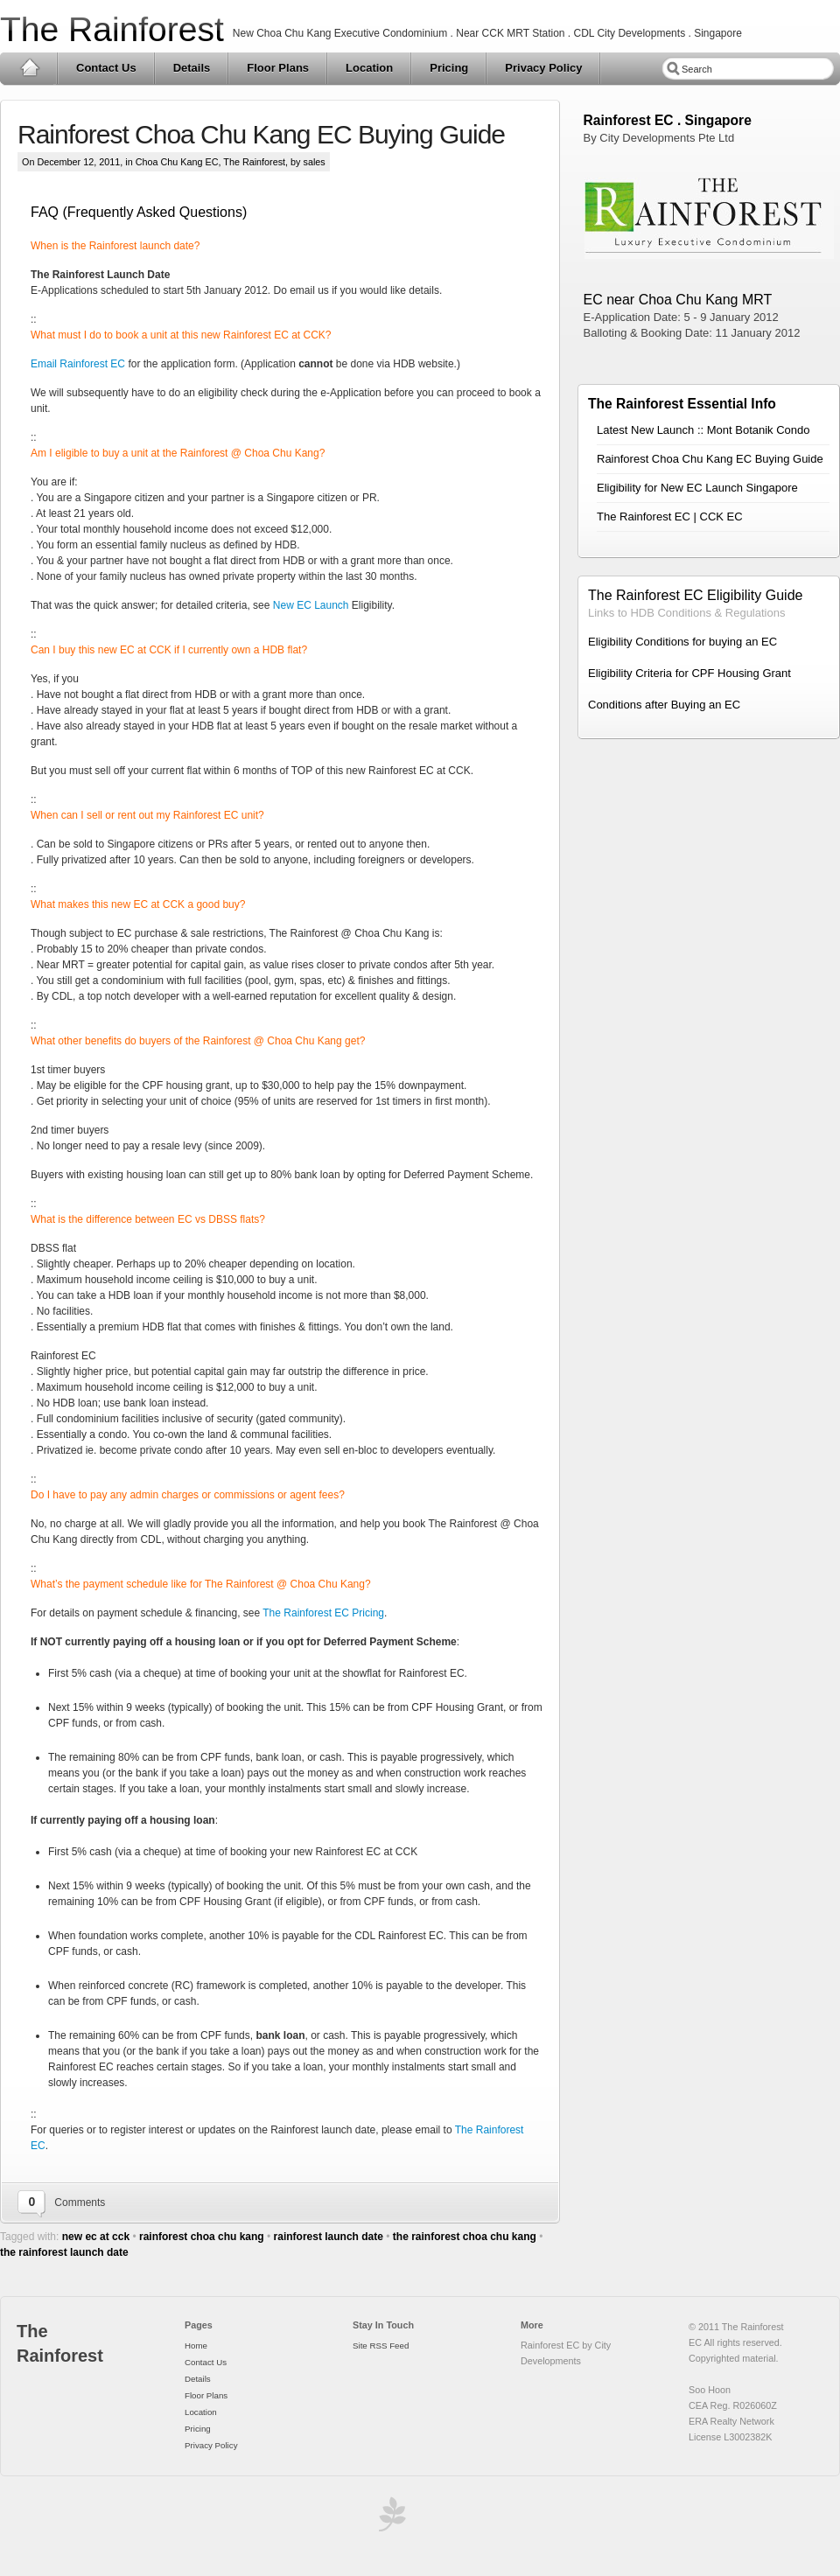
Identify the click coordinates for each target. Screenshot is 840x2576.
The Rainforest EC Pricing (323, 1613)
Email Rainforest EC (78, 364)
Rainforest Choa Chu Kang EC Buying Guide (261, 134)
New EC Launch (311, 605)
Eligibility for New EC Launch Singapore (697, 487)
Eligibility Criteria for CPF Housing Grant (689, 673)
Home (29, 68)
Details (192, 67)
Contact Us (106, 67)
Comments (79, 2202)
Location (369, 67)
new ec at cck (96, 2236)
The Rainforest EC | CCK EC (670, 516)
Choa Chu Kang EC (177, 162)
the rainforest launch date (64, 2252)
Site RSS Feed (381, 2345)
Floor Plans (278, 67)
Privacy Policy (543, 67)
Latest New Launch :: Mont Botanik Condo (703, 429)
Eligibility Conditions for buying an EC (682, 641)
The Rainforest (112, 29)
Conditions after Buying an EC (664, 704)
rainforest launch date (328, 2236)
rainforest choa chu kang (201, 2236)
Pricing (449, 67)
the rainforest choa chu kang (464, 2236)
